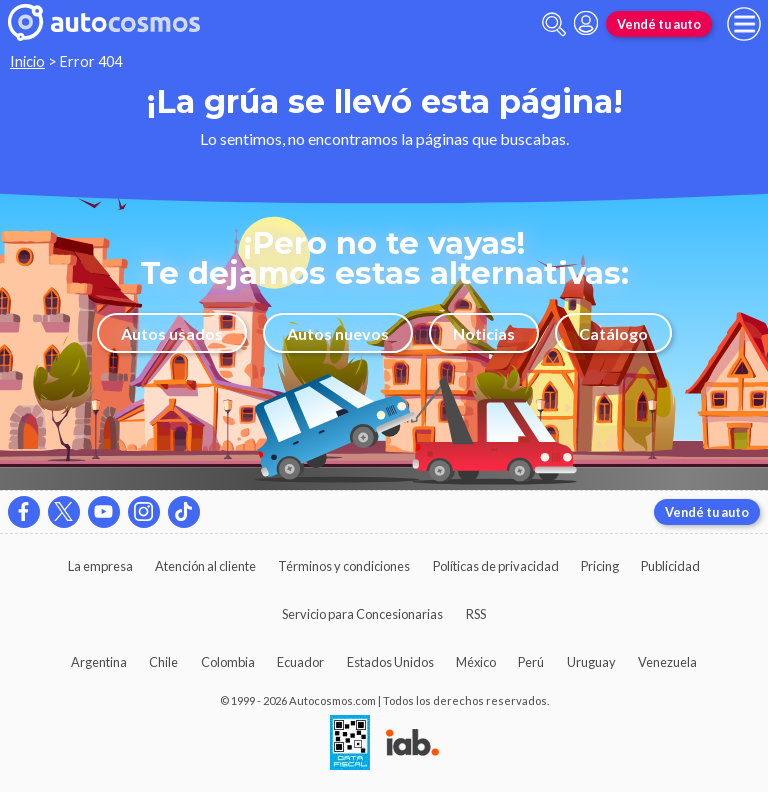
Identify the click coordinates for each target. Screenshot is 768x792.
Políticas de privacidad (496, 566)
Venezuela (667, 662)
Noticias (484, 333)
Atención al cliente (205, 566)
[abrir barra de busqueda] (554, 24)
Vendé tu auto (659, 24)
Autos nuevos (338, 333)
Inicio (27, 61)
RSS (476, 614)
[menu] (744, 24)
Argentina (99, 662)
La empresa (100, 566)
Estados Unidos (390, 662)
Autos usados (172, 333)
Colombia (228, 662)
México (476, 662)
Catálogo (613, 333)
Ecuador (300, 662)
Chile (163, 662)
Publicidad (670, 566)
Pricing (600, 566)
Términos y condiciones (344, 566)
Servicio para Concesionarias (362, 614)
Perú (531, 662)
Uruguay (591, 662)
